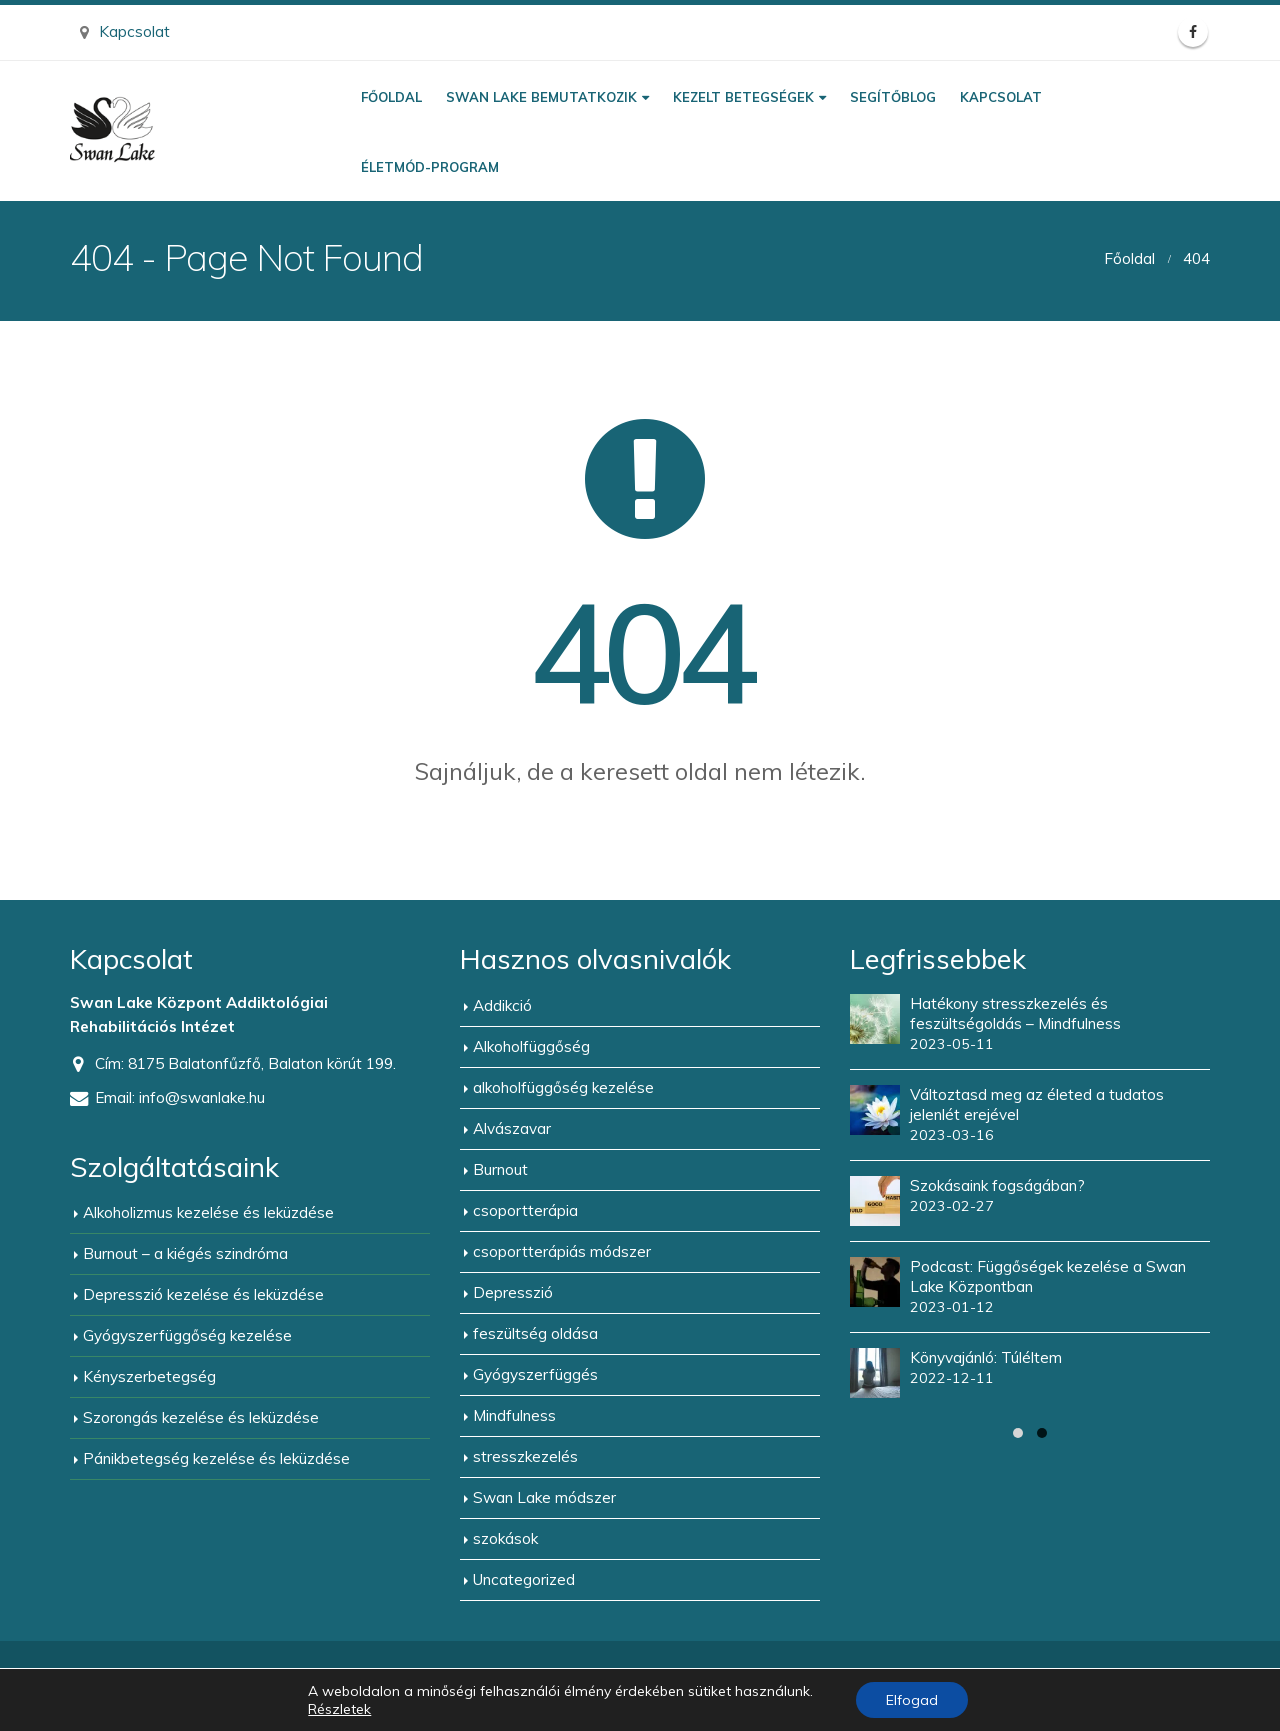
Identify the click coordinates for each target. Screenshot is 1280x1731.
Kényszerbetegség (149, 1376)
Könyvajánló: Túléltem (986, 1357)
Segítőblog (893, 97)
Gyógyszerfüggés (535, 1374)
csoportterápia (525, 1210)
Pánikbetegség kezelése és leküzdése (216, 1458)
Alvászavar (512, 1128)
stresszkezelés (525, 1456)
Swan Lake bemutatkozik (541, 97)
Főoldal (391, 97)
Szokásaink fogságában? (997, 1185)
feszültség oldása (535, 1333)
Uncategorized (524, 1579)
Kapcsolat (125, 31)
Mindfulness (514, 1415)
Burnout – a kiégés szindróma (185, 1253)
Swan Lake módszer (544, 1497)
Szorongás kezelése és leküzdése (201, 1417)
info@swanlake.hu (202, 1097)
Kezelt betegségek (743, 97)
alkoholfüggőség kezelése (563, 1087)
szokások (505, 1538)
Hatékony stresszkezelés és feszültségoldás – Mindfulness (1015, 1013)
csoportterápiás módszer (562, 1251)
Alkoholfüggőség (531, 1046)
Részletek (339, 1709)
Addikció (502, 1005)
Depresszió (513, 1292)
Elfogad (912, 1700)
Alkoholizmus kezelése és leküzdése (208, 1212)
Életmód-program (430, 167)
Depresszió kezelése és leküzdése (203, 1294)
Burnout (500, 1169)
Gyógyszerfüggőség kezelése (187, 1335)
